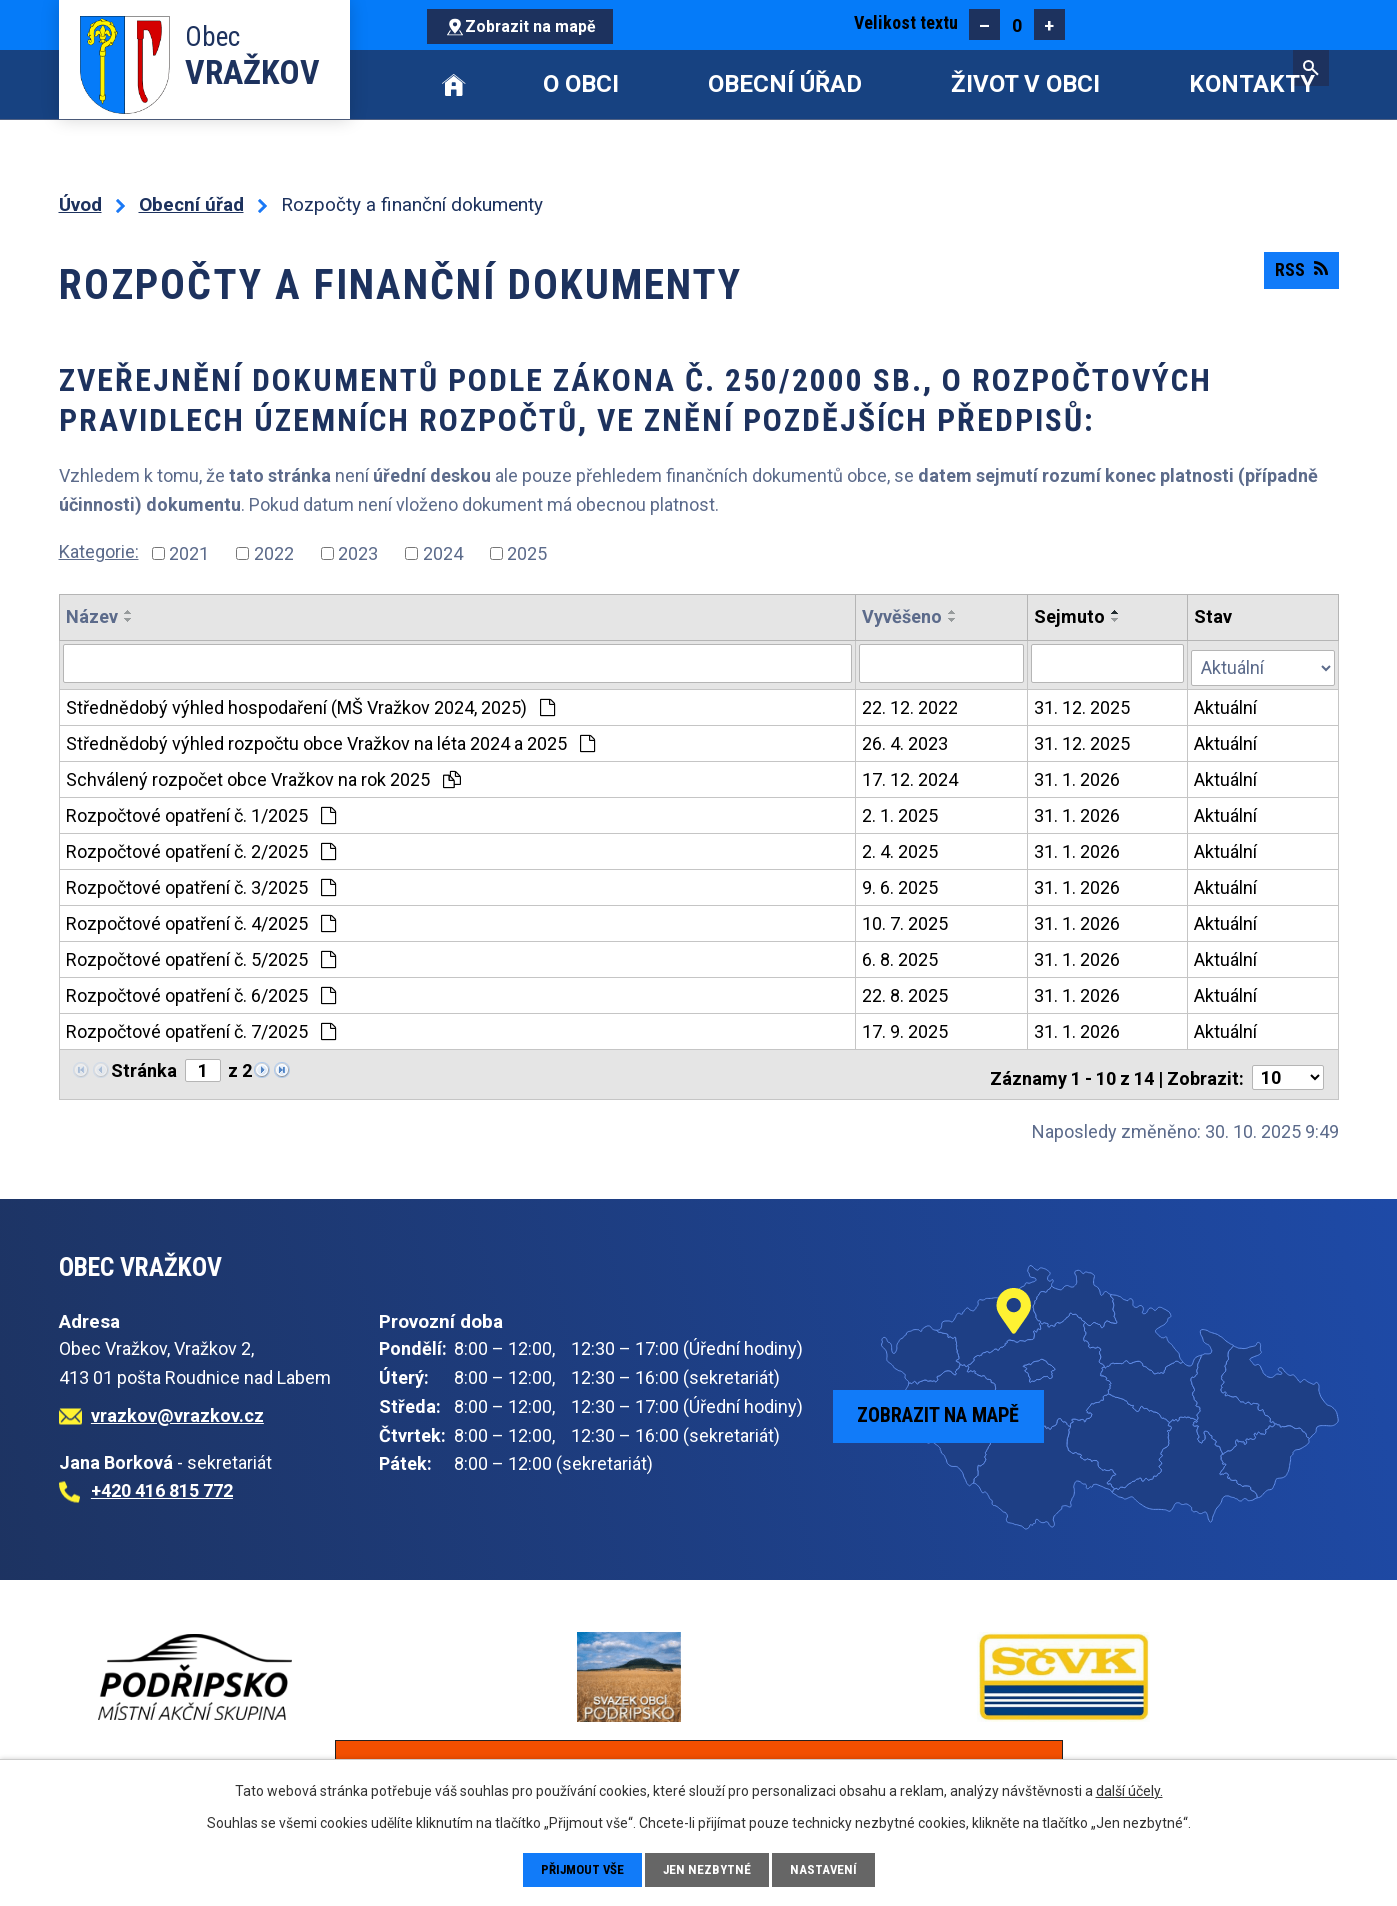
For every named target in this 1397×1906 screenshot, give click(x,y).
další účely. (1129, 1789)
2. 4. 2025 (901, 847)
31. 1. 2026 (1078, 775)
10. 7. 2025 (906, 919)
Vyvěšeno (903, 616)
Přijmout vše (580, 1869)
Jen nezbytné (710, 1869)
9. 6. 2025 (901, 883)
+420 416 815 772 (162, 1480)
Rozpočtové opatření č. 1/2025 (201, 811)
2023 (358, 553)
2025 (527, 553)
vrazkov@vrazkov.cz (177, 1404)
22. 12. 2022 (911, 703)
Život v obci (1025, 84)
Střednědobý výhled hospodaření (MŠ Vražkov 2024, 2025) (310, 703)
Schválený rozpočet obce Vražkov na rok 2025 (263, 775)
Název (92, 616)
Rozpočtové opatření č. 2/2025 (201, 847)
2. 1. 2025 (901, 811)
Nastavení (828, 1869)
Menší (984, 24)
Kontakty (1252, 84)
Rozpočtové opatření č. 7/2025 (201, 1027)
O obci (581, 84)
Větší (1049, 24)
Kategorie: (99, 551)
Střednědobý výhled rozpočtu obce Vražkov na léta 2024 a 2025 (330, 739)
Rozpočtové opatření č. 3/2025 (201, 883)
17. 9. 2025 (906, 1027)
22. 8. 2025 (906, 991)
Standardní (1016, 24)
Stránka (144, 1066)
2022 (274, 553)
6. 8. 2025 (901, 955)
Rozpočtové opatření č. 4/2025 (201, 919)
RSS (1297, 278)
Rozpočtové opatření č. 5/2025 (201, 955)
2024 (443, 553)
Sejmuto (1070, 616)
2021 (189, 553)
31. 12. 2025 (1083, 703)
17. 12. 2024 (911, 775)
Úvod (454, 84)
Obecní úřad (785, 84)
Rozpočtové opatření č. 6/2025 (201, 991)
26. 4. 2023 (906, 739)
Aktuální (1227, 703)
